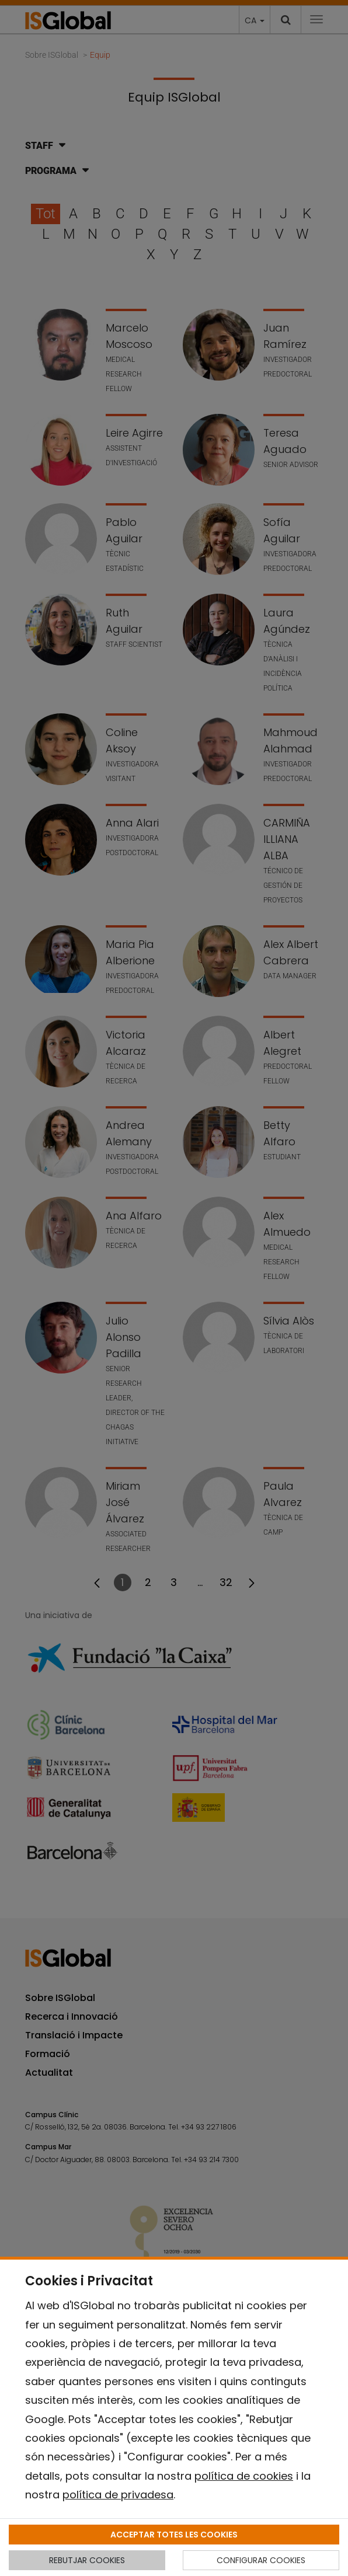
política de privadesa (117, 2494)
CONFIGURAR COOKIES (261, 2560)
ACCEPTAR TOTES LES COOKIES (174, 2534)
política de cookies (243, 2476)
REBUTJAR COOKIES (87, 2560)
